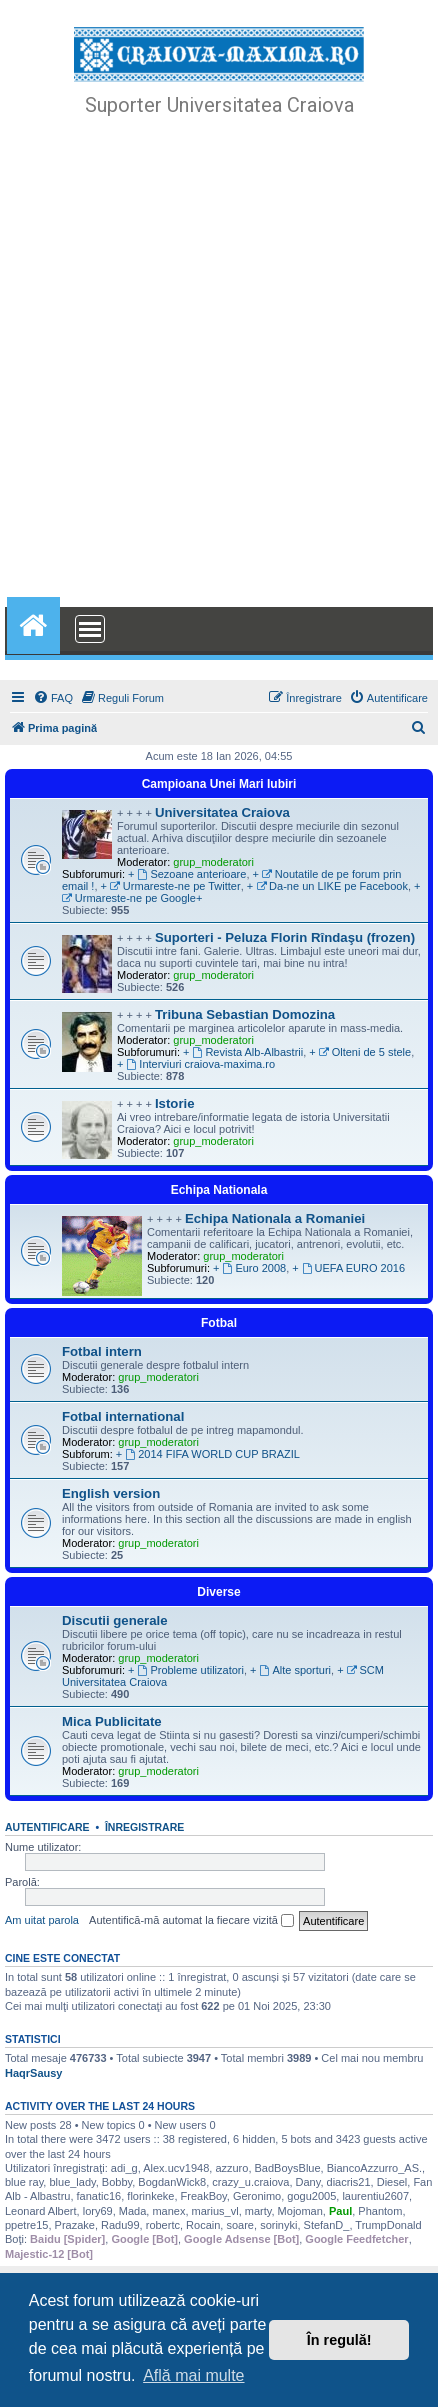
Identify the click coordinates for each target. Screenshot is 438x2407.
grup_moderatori (213, 862)
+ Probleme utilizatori (186, 1670)
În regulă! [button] (339, 2340)
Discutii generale (115, 1620)
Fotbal (219, 1323)
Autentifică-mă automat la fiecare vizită (191, 1921)
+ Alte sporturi (290, 1670)
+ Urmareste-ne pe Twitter (171, 886)
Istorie (175, 1103)
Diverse (218, 1592)
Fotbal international (123, 1416)
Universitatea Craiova (222, 812)
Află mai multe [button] (193, 2375)
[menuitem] (53, 698)
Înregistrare (144, 1827)
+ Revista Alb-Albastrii (243, 1052)
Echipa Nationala (219, 1190)
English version (111, 1493)
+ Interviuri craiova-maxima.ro (196, 1064)
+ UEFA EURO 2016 (348, 1268)
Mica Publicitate (112, 1721)
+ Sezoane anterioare (187, 874)
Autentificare (47, 1827)
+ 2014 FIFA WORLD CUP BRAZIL (208, 1454)
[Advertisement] (219, 364)
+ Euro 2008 (249, 1268)
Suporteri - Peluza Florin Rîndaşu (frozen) (285, 937)
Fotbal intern (102, 1351)
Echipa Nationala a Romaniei (275, 1218)
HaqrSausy (33, 2073)
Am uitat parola (42, 1920)
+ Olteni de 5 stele (360, 1052)
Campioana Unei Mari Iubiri (219, 784)
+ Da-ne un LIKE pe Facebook (327, 886)
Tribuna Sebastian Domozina (245, 1014)
